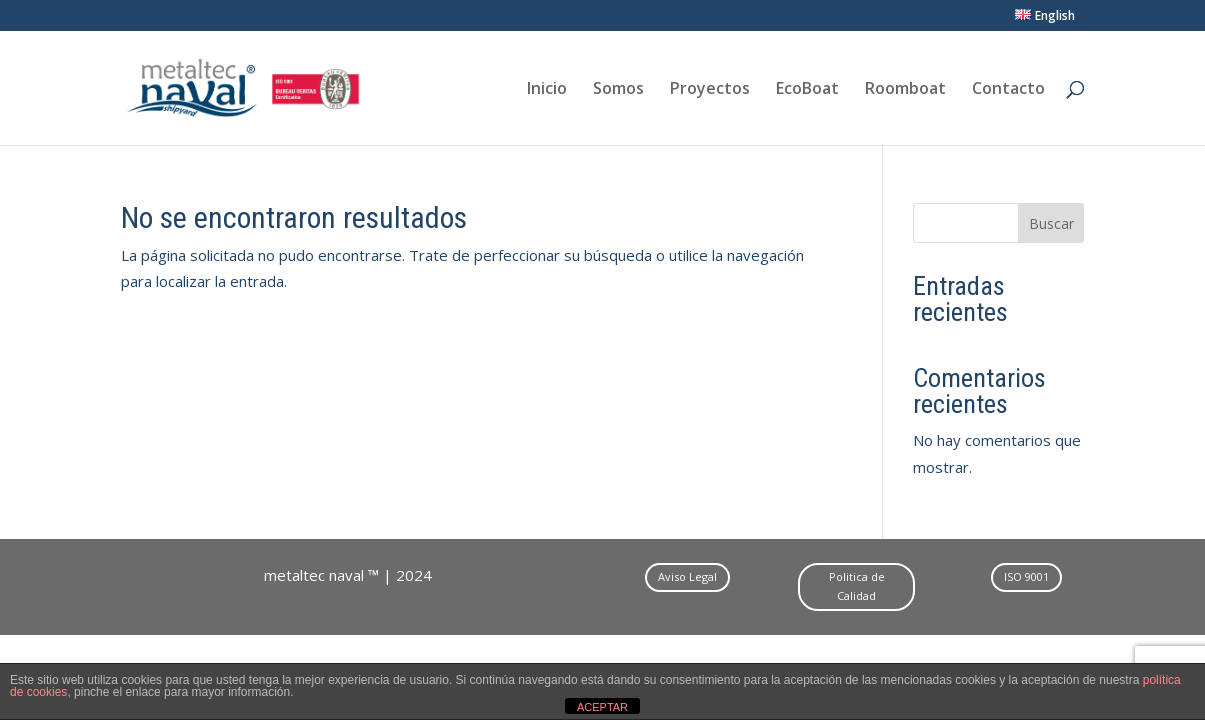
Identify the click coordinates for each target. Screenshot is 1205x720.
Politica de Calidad (857, 586)
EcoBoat (807, 90)
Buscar (1051, 223)
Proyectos (710, 90)
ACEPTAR (602, 707)
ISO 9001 (1026, 576)
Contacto (1008, 90)
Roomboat (905, 90)
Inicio (547, 90)
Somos (618, 90)
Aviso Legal (687, 576)
